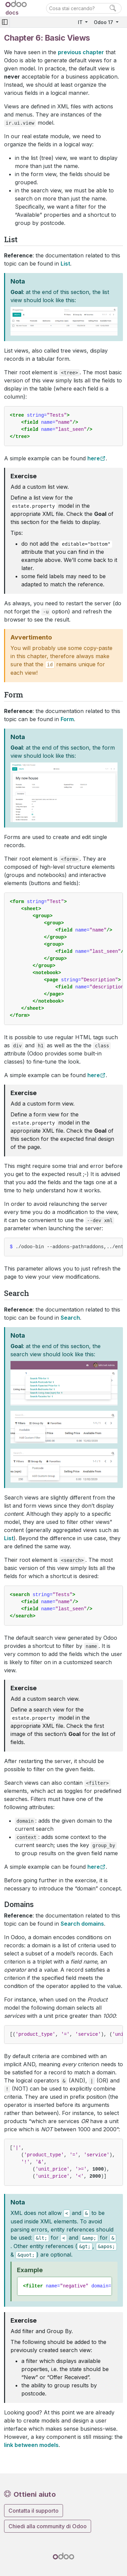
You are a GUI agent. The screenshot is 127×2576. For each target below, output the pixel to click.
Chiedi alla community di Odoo (47, 2526)
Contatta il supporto (33, 2510)
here (93, 458)
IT (81, 22)
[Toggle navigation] (4, 22)
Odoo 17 (104, 22)
